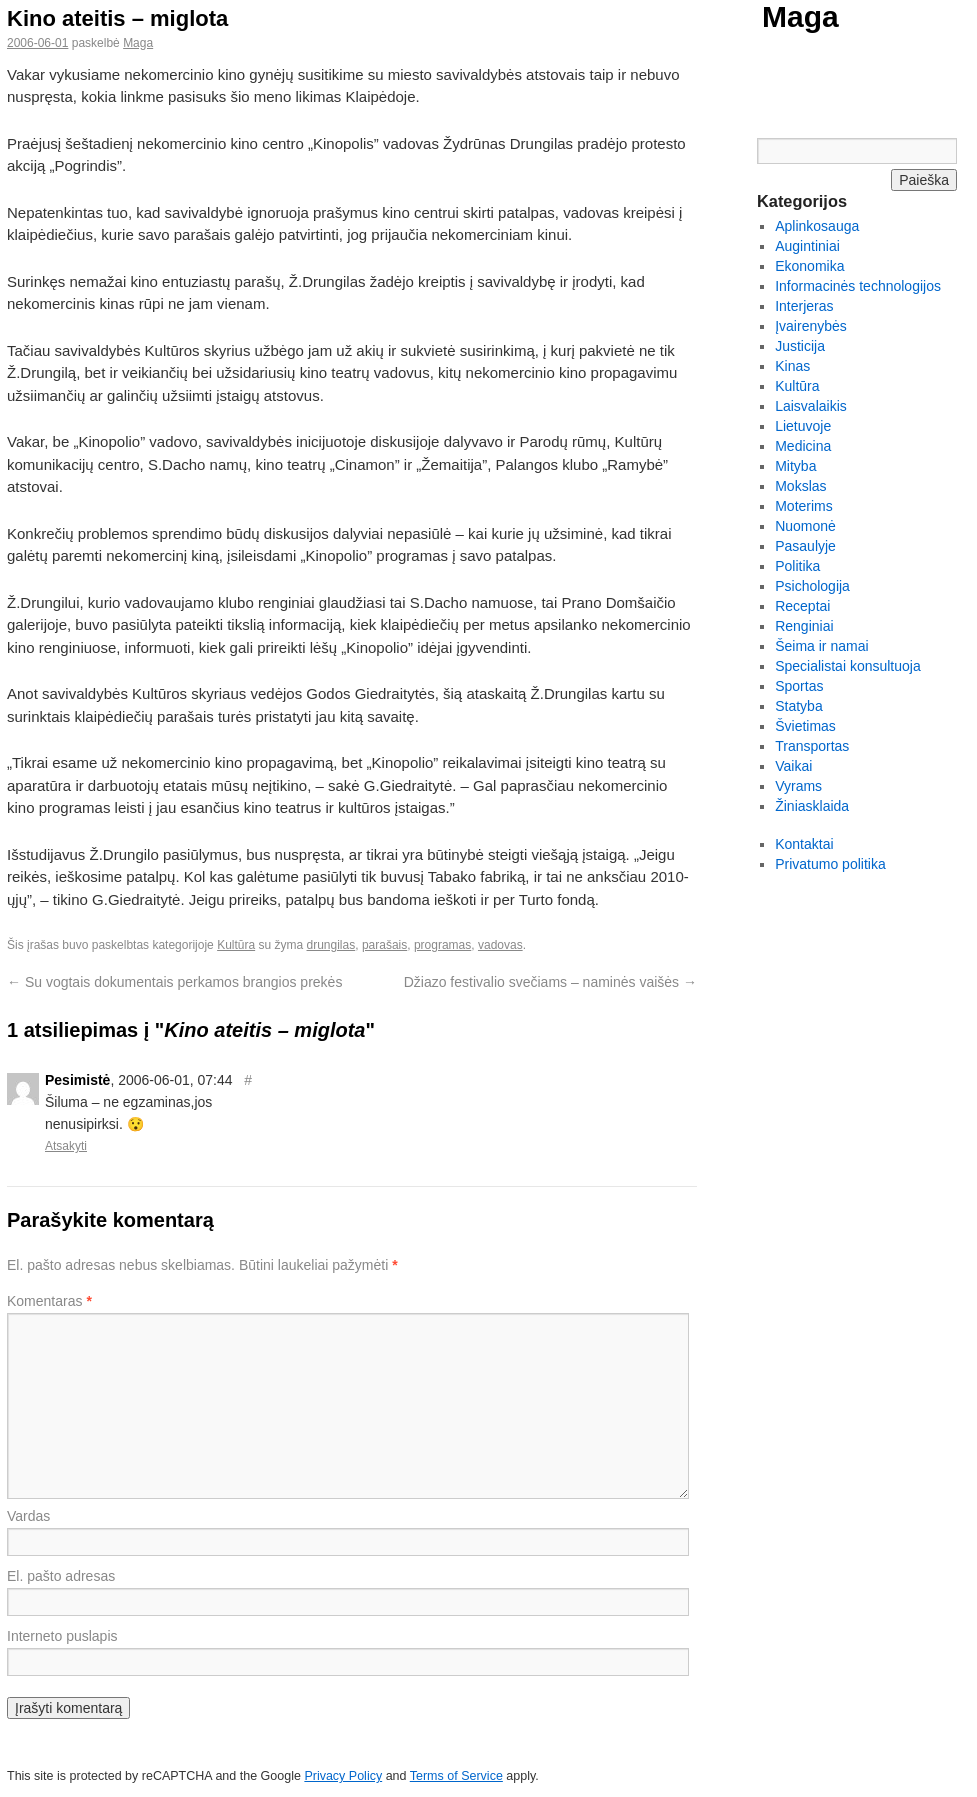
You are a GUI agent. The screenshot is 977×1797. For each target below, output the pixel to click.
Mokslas (800, 486)
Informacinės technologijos (858, 286)
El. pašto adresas (61, 1576)
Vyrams (798, 786)
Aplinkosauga (817, 226)
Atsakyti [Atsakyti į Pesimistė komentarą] (66, 1146)
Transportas (812, 746)
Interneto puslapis (62, 1636)
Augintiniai (807, 246)
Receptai (802, 606)
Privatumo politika (830, 864)
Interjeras (804, 306)
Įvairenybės (811, 326)
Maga (800, 16)
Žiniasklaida (812, 806)
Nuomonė (805, 526)
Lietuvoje (803, 426)
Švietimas (805, 726)
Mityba (795, 466)
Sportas (799, 686)
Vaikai (793, 766)
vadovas (500, 945)
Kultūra (236, 945)
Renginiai (804, 626)
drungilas (331, 945)
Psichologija (812, 586)
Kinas (792, 366)
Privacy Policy (343, 1776)
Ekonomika (809, 266)
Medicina (803, 446)
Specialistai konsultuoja (848, 666)
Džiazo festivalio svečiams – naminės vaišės (550, 982)
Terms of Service (456, 1776)
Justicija (800, 346)
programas (442, 945)
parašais (384, 945)
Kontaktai (804, 844)
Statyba (798, 706)
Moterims (804, 506)
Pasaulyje (805, 546)
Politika (797, 566)
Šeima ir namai (821, 646)
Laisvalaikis (811, 406)
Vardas (28, 1516)
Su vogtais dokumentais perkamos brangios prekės (174, 982)
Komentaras (49, 1301)
